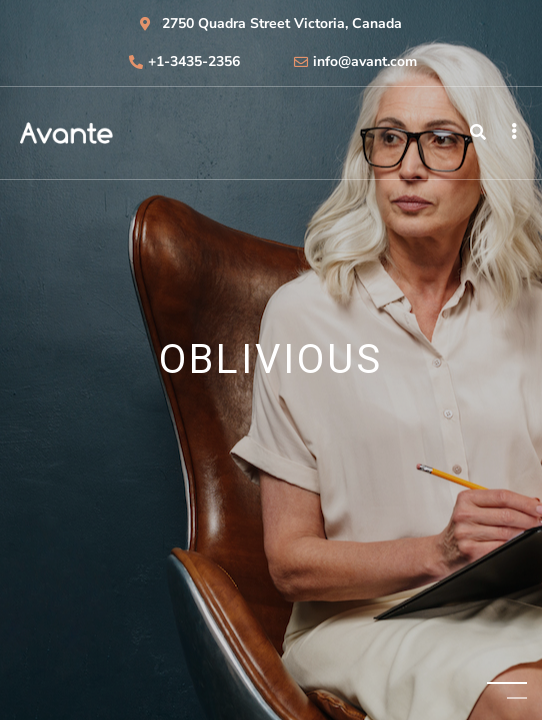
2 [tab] (517, 697)
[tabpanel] (271, 360)
